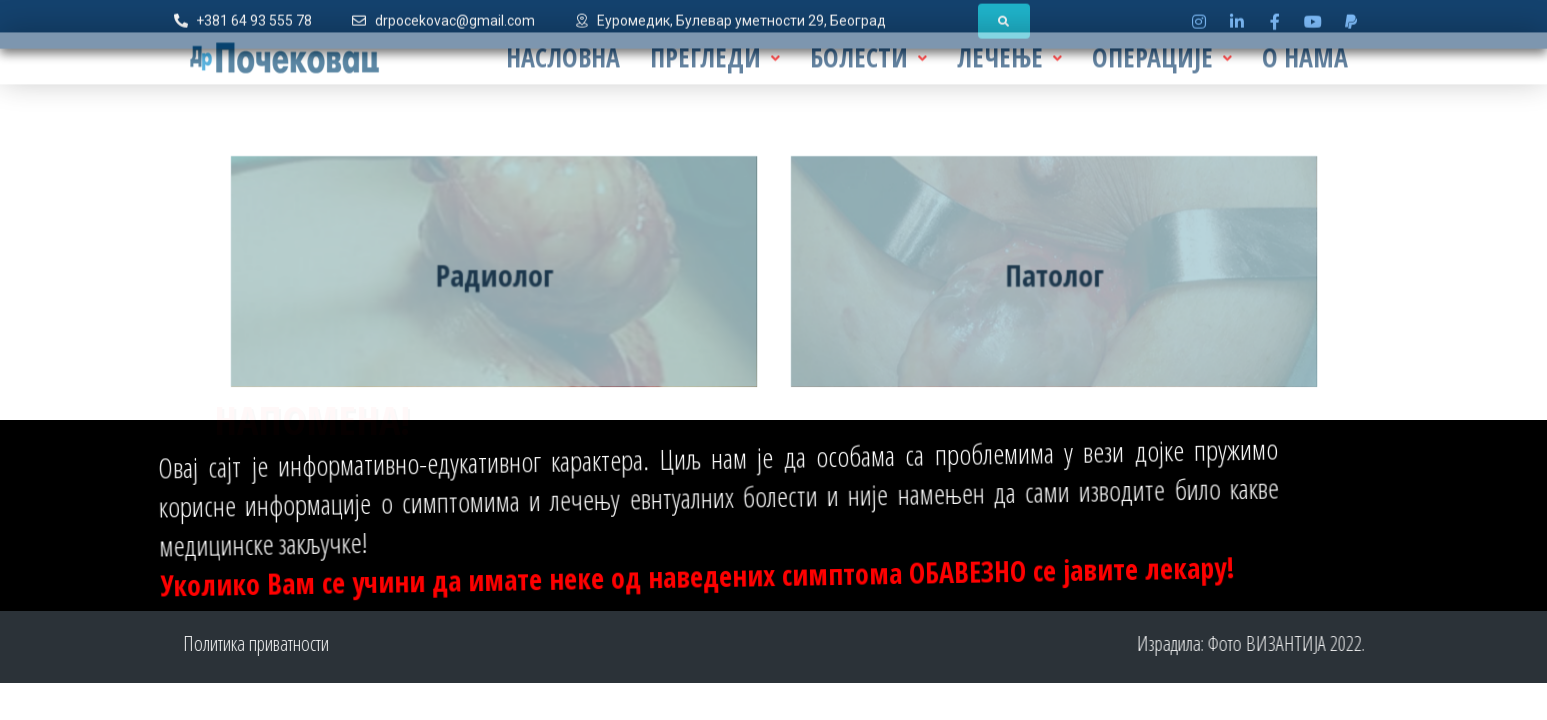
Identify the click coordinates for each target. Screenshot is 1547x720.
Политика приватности (200, 643)
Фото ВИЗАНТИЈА (1322, 643)
